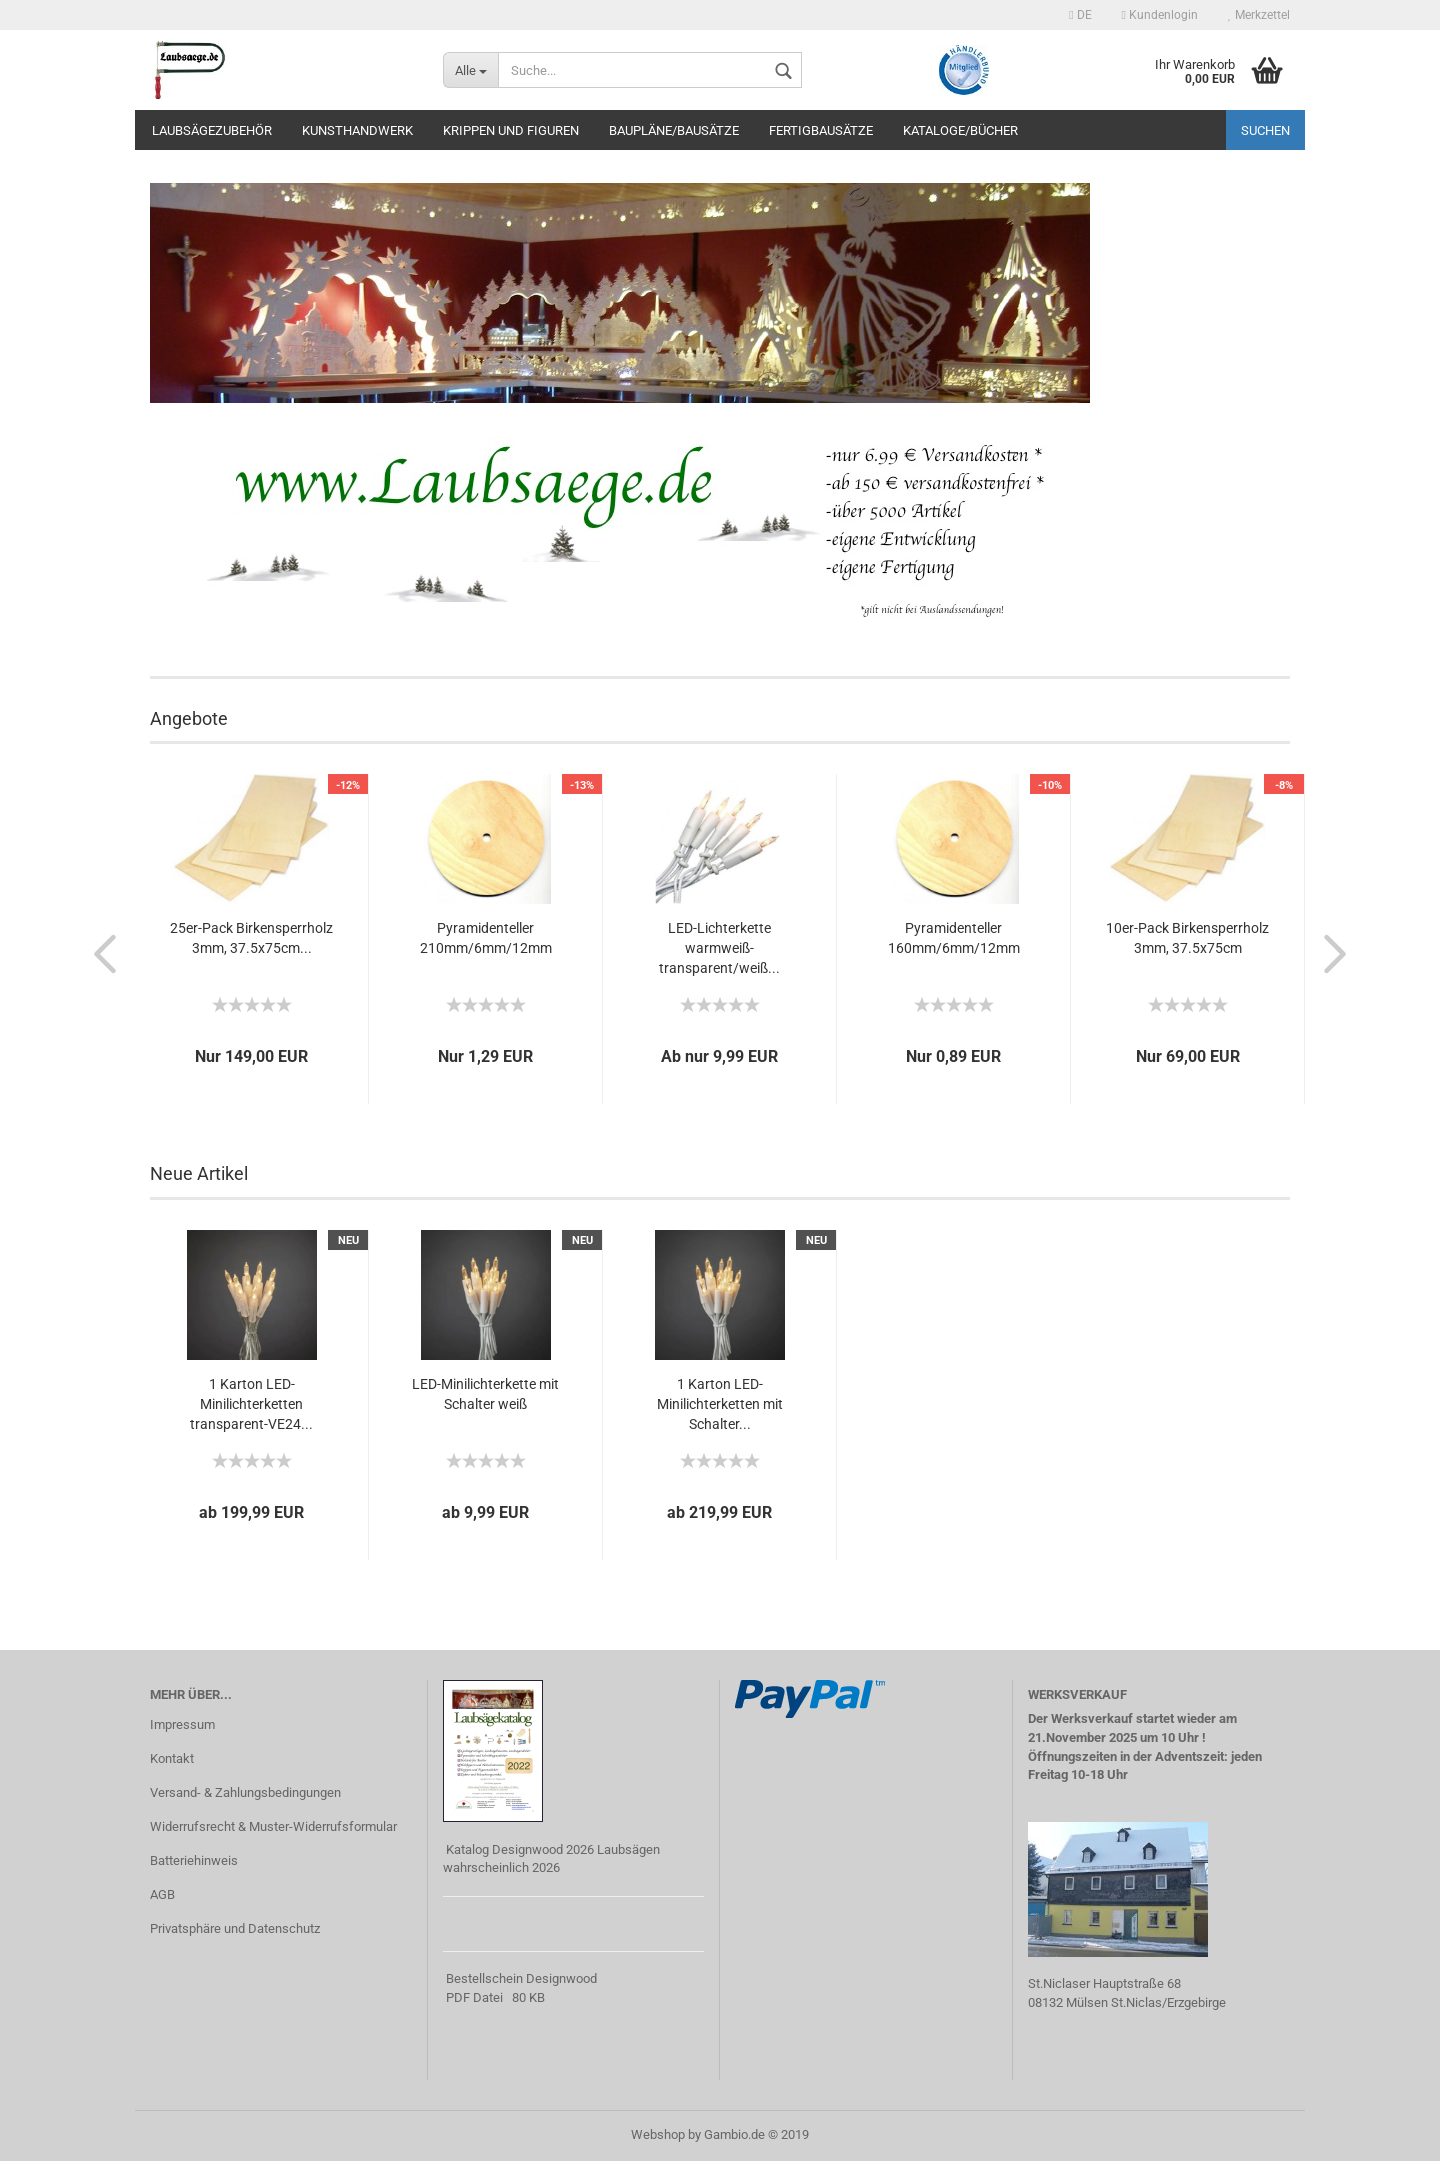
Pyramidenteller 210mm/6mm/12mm (486, 938)
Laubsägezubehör (212, 130)
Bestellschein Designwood (521, 1978)
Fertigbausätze (821, 130)
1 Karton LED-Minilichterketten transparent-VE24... (251, 1404)
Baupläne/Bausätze (674, 130)
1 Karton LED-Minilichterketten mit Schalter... (720, 1404)
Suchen (1265, 130)
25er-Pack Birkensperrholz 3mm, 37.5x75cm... (251, 938)
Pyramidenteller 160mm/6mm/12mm (954, 938)
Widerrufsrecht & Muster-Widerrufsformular (273, 1826)
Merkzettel (1259, 15)
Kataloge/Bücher (960, 130)
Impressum (182, 1724)
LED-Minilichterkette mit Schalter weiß (485, 1394)
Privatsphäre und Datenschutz (235, 1928)
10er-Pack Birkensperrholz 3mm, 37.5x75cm (1187, 938)
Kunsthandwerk (357, 130)
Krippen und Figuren (511, 130)
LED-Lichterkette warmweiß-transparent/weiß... (719, 948)
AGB (162, 1894)
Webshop (658, 2134)
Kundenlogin (1160, 15)
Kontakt (172, 1758)
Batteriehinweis (194, 1860)
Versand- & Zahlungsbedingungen (245, 1792)
